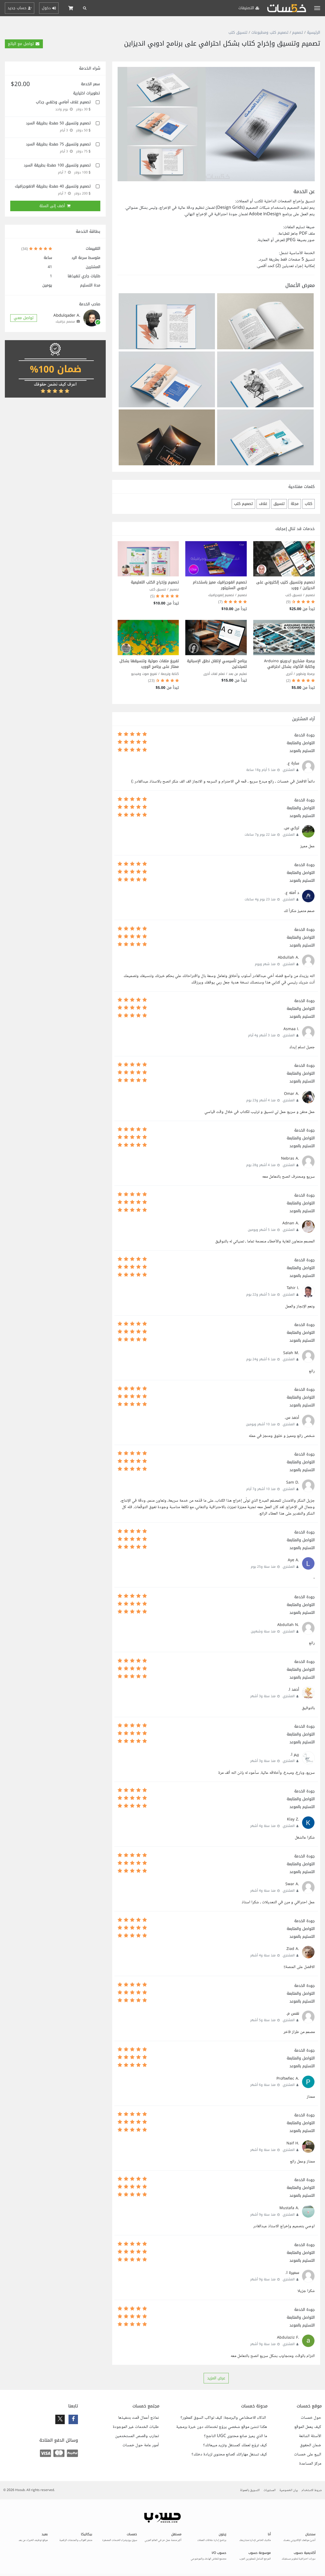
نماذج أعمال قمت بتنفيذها (138, 2418)
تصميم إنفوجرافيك (221, 595)
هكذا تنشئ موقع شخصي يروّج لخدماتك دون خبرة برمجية (221, 2427)
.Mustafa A (289, 2208)
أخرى (289, 674)
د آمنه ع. (292, 892)
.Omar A (291, 1093)
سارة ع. (293, 763)
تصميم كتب (243, 503)
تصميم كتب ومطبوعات (269, 32)
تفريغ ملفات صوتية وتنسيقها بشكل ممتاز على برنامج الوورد (149, 663)
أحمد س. (292, 1417)
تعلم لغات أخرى (214, 674)
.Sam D (292, 1482)
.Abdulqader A (66, 315)
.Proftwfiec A (287, 2078)
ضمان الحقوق (310, 2445)
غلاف (263, 503)
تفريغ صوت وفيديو (144, 674)
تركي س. (291, 828)
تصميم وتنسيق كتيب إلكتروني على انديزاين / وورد (285, 585)
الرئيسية (313, 32)
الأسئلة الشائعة (310, 2436)
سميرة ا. (292, 2272)
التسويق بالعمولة (250, 2490)
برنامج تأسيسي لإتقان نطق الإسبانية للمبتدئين (217, 663)
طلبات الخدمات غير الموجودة (136, 2427)
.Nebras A (290, 1158)
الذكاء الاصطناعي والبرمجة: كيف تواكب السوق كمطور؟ (223, 2418)
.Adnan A (290, 1223)
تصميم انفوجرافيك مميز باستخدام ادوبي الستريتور (220, 585)
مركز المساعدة (310, 2464)
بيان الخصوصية (288, 2490)
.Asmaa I (291, 1029)
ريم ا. (294, 1754)
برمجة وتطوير (305, 674)
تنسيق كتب (237, 32)
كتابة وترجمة (170, 674)
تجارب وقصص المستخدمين (137, 2436)
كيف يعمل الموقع (307, 2427)
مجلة (295, 503)
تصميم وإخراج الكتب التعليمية (155, 582)
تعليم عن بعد (237, 674)
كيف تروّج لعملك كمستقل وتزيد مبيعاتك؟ (235, 2445)
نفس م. (292, 2013)
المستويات (270, 2490)
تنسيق (279, 503)
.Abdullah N (288, 1624)
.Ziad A (292, 1948)
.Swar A (292, 1884)
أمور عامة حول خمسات (140, 2445)
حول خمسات (311, 2418)
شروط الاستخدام (312, 2490)
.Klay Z (293, 1819)
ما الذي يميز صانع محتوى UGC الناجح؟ (235, 2436)
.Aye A (293, 1560)
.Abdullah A (288, 957)
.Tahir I (293, 1288)
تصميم (297, 32)
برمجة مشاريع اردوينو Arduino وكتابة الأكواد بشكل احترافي (289, 663)
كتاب (308, 503)
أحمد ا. (293, 1689)
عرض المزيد (216, 2378)
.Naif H (292, 2143)
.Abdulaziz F (288, 2337)
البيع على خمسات (307, 2454)
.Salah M (291, 1353)
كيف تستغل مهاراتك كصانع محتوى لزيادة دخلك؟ (229, 2454)
